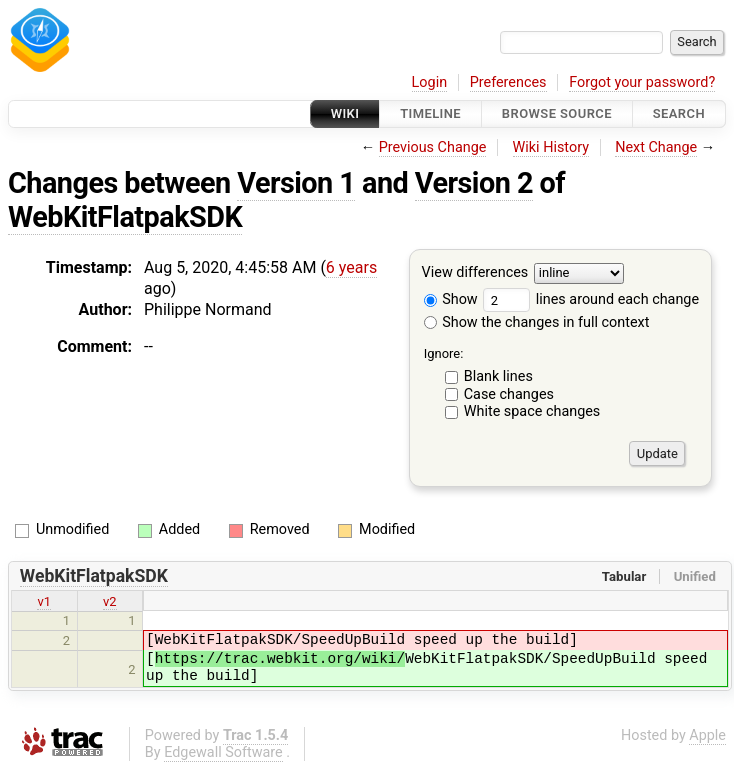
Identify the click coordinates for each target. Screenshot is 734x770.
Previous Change (433, 147)
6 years (351, 267)
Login (430, 82)
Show (451, 299)
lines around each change (591, 299)
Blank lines (498, 376)
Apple (707, 735)
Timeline (430, 113)
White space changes (532, 411)
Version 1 (296, 183)
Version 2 (474, 183)
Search (679, 113)
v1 (44, 601)
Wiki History (551, 147)
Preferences (508, 82)
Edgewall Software (223, 752)
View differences (475, 273)
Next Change (656, 147)
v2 (110, 601)
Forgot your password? (642, 82)
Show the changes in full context (537, 322)
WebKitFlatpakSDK (125, 217)
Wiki (345, 113)
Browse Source (557, 113)
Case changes (509, 394)
